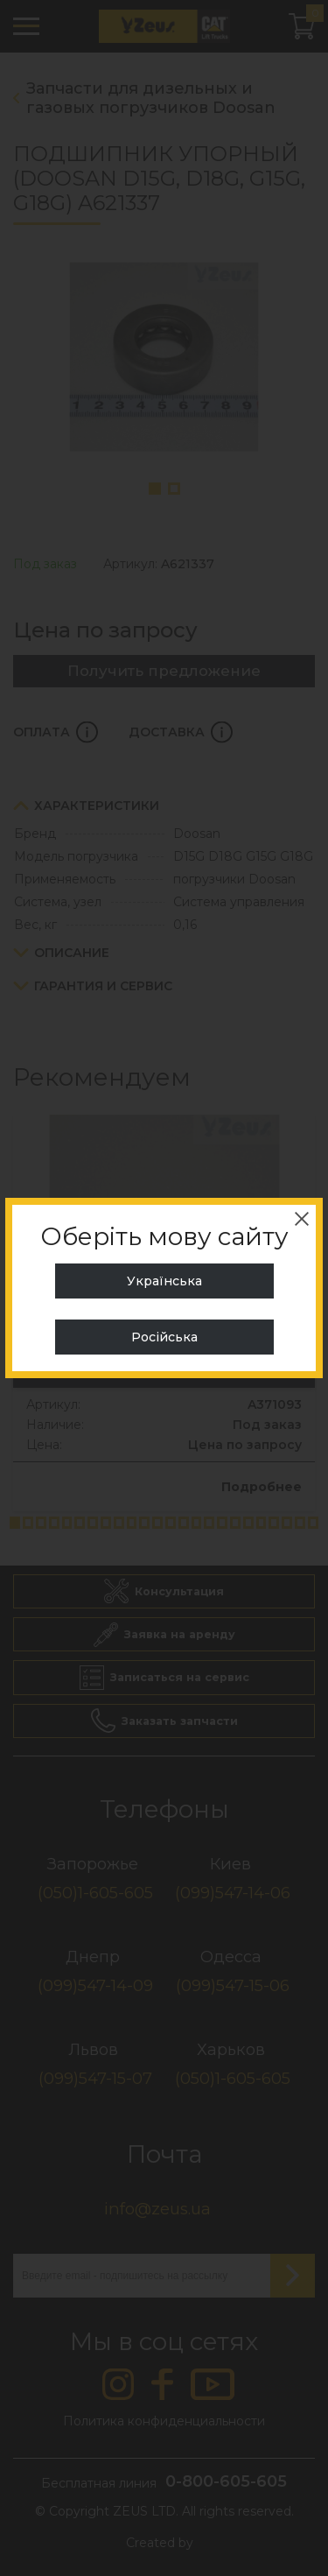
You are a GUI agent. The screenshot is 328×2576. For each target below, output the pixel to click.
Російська (164, 1337)
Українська (164, 1281)
